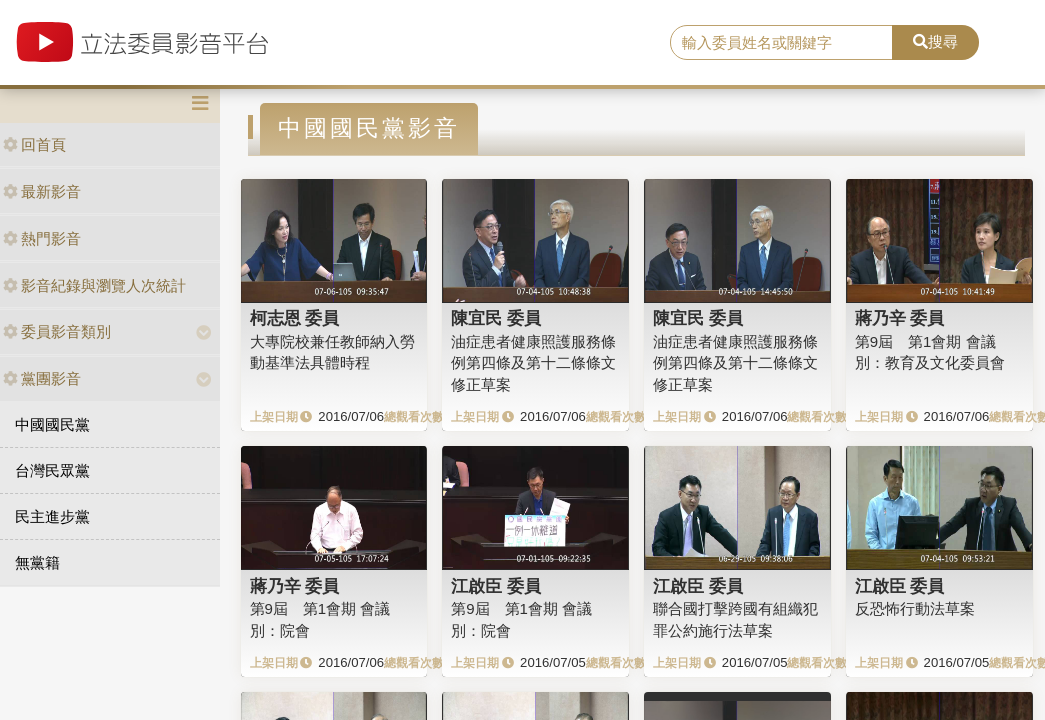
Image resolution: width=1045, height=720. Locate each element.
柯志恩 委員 (295, 318)
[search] (781, 43)
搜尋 (935, 41)
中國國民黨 (52, 424)
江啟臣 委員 (496, 586)
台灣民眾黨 (52, 470)
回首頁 (34, 144)
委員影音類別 (57, 331)
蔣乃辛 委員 (900, 318)
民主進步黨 (52, 516)
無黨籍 (37, 562)
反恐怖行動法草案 (915, 608)
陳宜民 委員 (496, 318)
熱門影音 (42, 238)
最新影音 (42, 191)
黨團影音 (42, 378)
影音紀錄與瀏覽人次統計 (94, 285)
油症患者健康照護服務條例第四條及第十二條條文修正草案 (533, 363)
